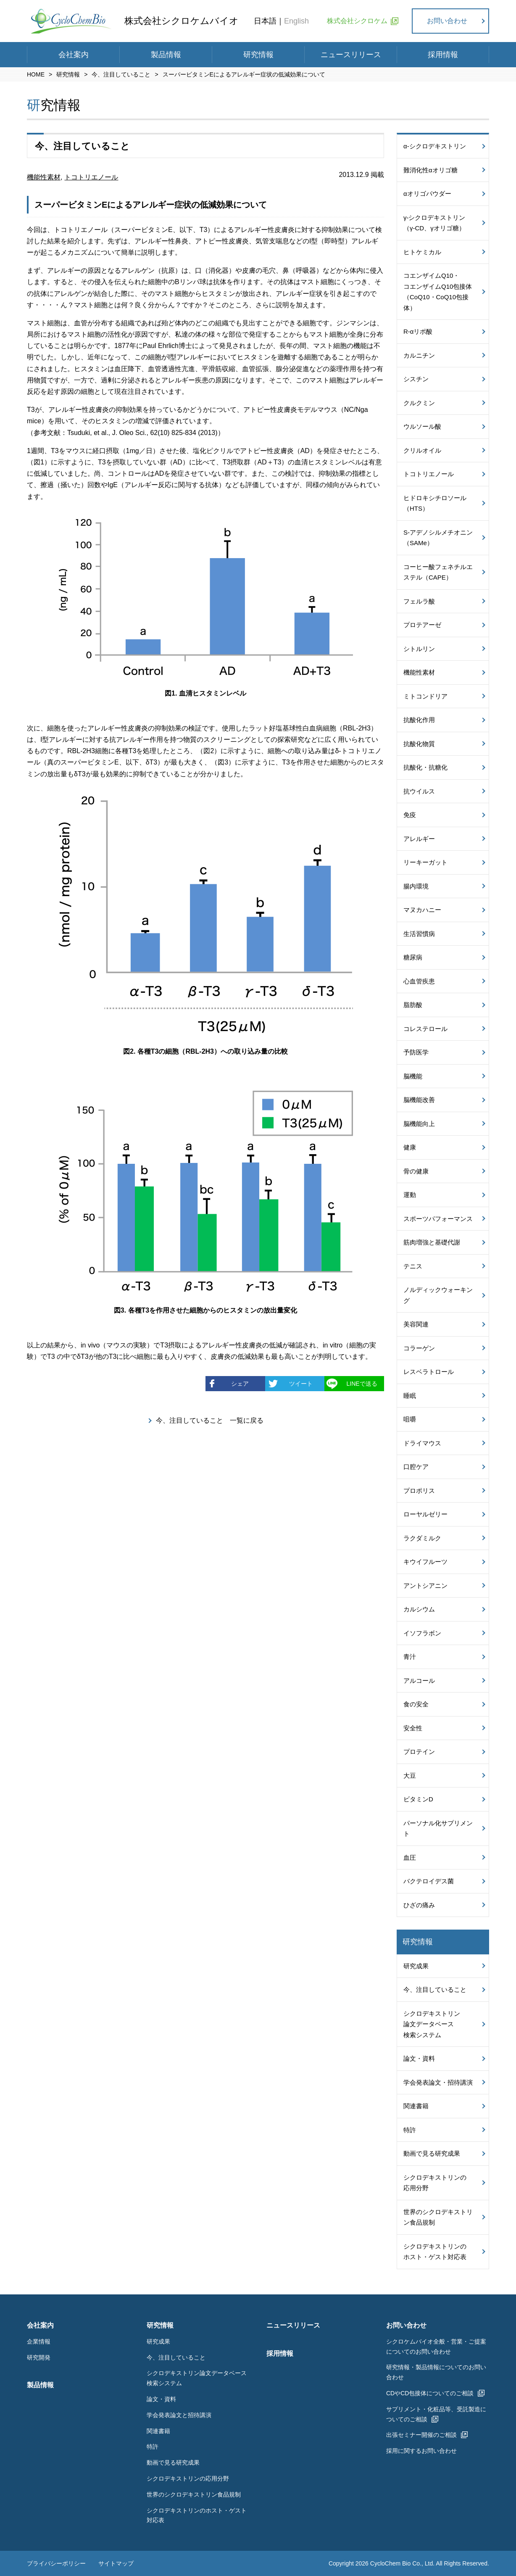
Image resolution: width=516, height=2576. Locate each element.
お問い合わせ (447, 20)
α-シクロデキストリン (434, 146)
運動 (409, 1194)
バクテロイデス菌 (428, 1881)
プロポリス (419, 1490)
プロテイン (419, 1751)
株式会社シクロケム (357, 20)
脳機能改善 (419, 1099)
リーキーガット (425, 862)
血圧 (409, 1857)
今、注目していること (121, 74)
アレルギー (419, 838)
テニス (412, 1266)
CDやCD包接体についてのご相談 (430, 2393)
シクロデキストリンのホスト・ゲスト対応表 (434, 2252)
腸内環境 (416, 886)
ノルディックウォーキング (438, 1295)
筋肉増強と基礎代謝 (431, 1242)
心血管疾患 (419, 981)
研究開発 (38, 2357)
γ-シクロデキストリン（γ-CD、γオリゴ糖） (434, 223)
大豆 (409, 1775)
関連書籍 (416, 2105)
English (296, 21)
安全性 (412, 1728)
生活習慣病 (419, 933)
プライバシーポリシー (56, 2563)
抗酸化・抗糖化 (425, 767)
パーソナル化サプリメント (438, 1828)
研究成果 (416, 1966)
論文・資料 (419, 2058)
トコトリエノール (91, 177)
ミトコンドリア (425, 696)
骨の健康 (416, 1171)
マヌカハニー (422, 909)
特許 (409, 2129)
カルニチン (419, 355)
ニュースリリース (351, 54)
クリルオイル (422, 450)
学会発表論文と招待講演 (179, 2415)
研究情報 (258, 54)
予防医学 (416, 1052)
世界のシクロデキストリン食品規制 (438, 2217)
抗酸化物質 (419, 743)
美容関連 (416, 1324)
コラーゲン (419, 1348)
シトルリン (419, 648)
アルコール (419, 1680)
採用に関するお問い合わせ (421, 2450)
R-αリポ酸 (418, 331)
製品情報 (166, 54)
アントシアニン (425, 1585)
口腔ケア (416, 1466)
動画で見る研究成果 (431, 2153)
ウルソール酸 (422, 426)
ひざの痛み (419, 1905)
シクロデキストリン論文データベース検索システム (431, 2024)
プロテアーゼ (422, 624)
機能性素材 (44, 177)
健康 (409, 1147)
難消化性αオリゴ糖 (430, 170)
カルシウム (419, 1609)
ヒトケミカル (422, 252)
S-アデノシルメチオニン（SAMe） (438, 538)
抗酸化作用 (419, 719)
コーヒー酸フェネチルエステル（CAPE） (438, 572)
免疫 (409, 814)
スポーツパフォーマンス (438, 1218)
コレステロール (425, 1028)
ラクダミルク (422, 1538)
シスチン (416, 378)
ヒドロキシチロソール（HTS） (434, 503)
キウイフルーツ (425, 1561)
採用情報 (443, 54)
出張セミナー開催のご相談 (421, 2434)
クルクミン (419, 402)
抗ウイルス (419, 791)
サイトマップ (116, 2563)
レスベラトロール (428, 1371)
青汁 (409, 1656)
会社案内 (73, 54)
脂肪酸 (412, 1004)
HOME (36, 74)
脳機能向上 (419, 1123)
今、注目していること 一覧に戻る (209, 1420)
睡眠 (409, 1395)
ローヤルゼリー (425, 1514)
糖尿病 (412, 957)
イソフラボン (422, 1633)
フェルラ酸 (419, 601)
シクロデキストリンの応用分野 (434, 2183)
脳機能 (412, 1076)
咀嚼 (409, 1419)
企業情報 (38, 2341)
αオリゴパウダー (427, 193)
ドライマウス (422, 1443)
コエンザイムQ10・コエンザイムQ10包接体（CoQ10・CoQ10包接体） (437, 291)
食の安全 (416, 1704)
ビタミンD (418, 1799)
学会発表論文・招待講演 (438, 2082)
